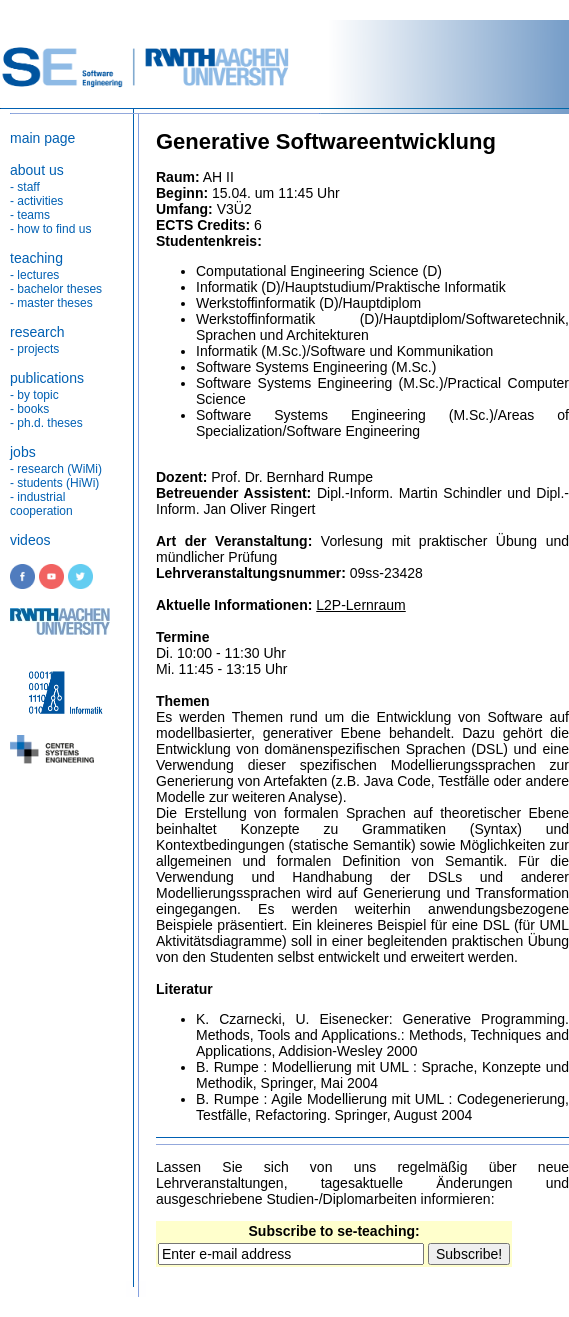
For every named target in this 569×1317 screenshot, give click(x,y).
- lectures (34, 275)
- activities (36, 201)
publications (47, 378)
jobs (23, 452)
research (37, 332)
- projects (34, 349)
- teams (30, 215)
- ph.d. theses (46, 423)
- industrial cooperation (41, 504)
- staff (25, 187)
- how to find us (50, 229)
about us (37, 170)
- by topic (34, 395)
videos (30, 540)
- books (29, 409)
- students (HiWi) (54, 483)
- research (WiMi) (56, 469)
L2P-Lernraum (361, 605)
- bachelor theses (56, 289)
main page (42, 138)
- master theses (51, 303)
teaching (36, 258)
